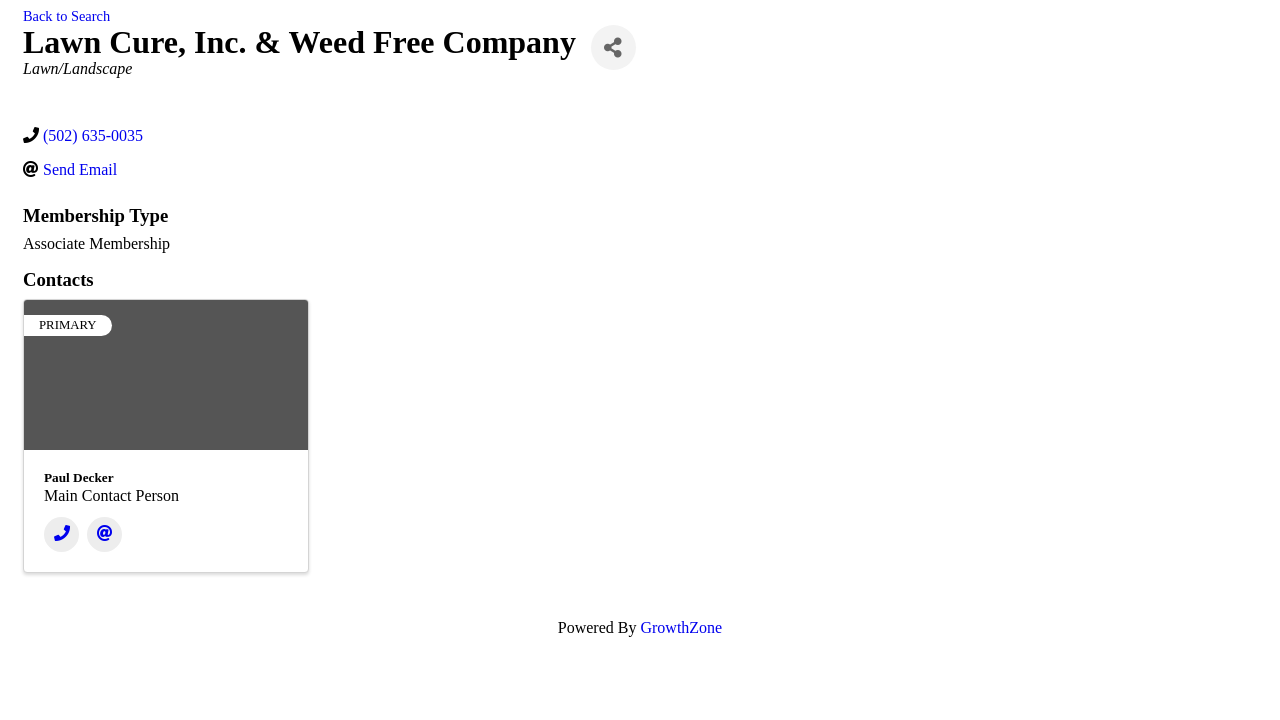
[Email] (104, 534)
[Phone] (61, 534)
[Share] (613, 47)
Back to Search (66, 16)
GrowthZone (681, 627)
